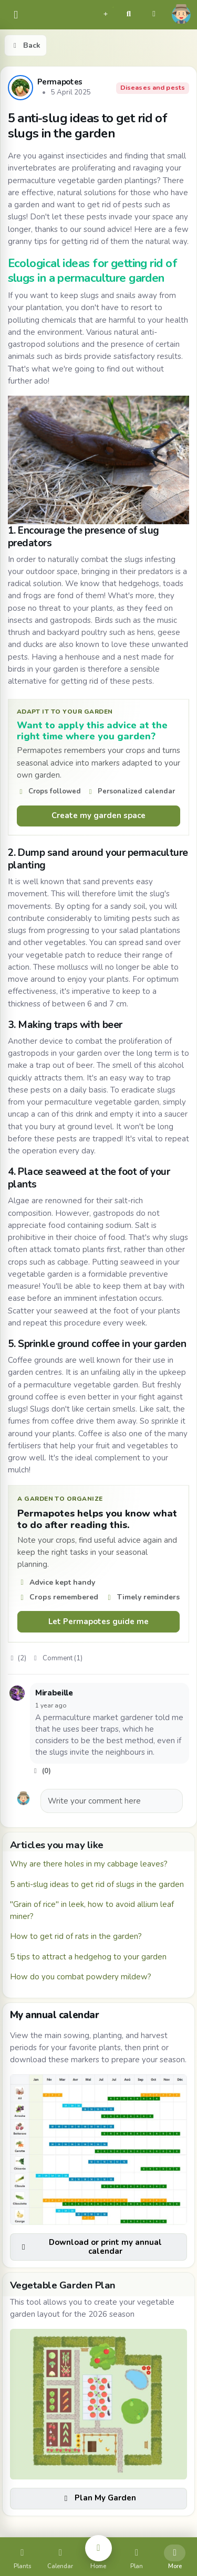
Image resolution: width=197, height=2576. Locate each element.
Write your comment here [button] (94, 1801)
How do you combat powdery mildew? (80, 1976)
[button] (105, 12)
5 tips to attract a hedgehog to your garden (88, 1957)
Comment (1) (57, 1658)
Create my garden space (98, 815)
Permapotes (59, 82)
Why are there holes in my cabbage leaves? (89, 1864)
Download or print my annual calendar (90, 2246)
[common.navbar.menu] (15, 15)
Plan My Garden (98, 2498)
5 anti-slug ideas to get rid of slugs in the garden (97, 1884)
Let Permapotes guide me (98, 1621)
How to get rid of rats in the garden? (76, 1936)
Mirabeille (53, 1693)
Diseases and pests (152, 87)
